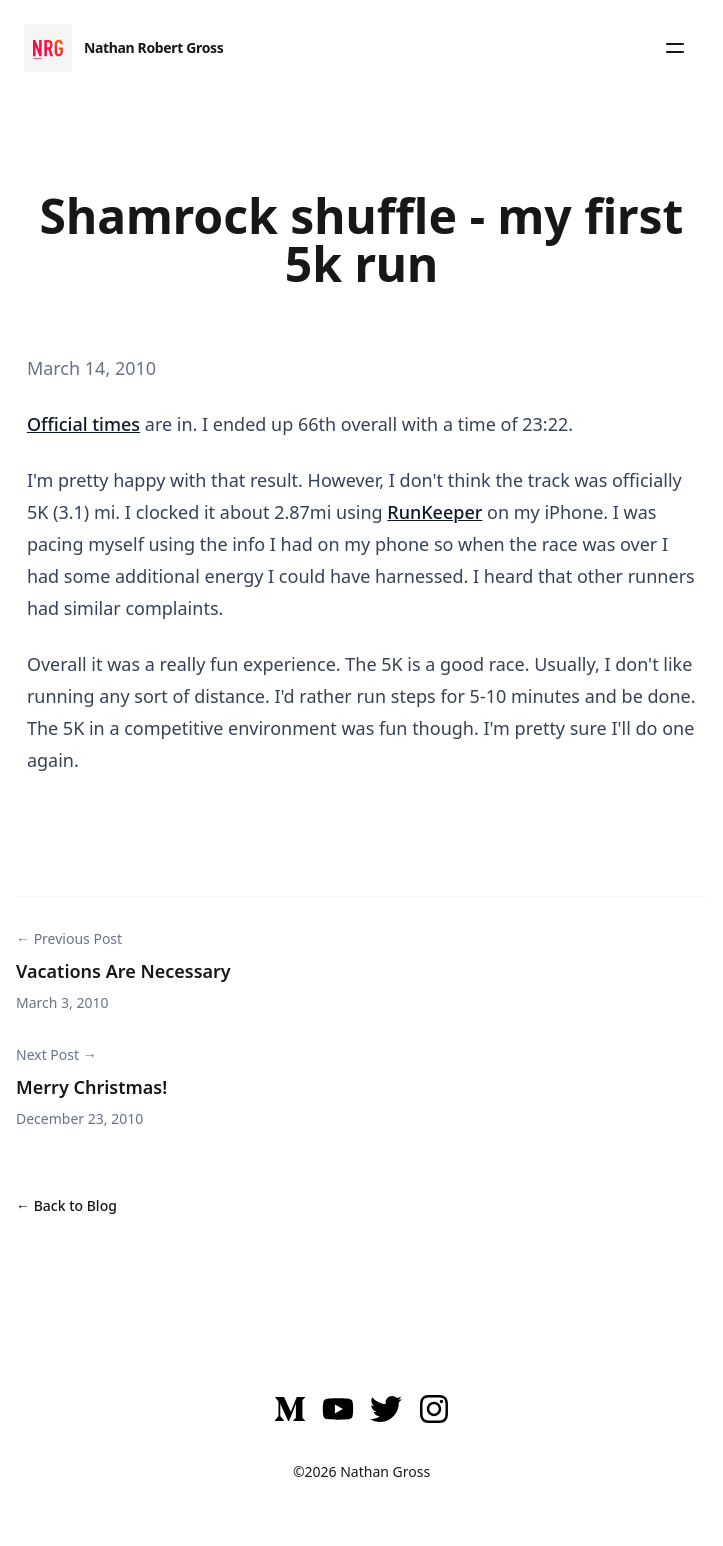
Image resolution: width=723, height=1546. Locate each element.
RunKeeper (434, 512)
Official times (83, 424)
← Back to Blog (66, 1205)
